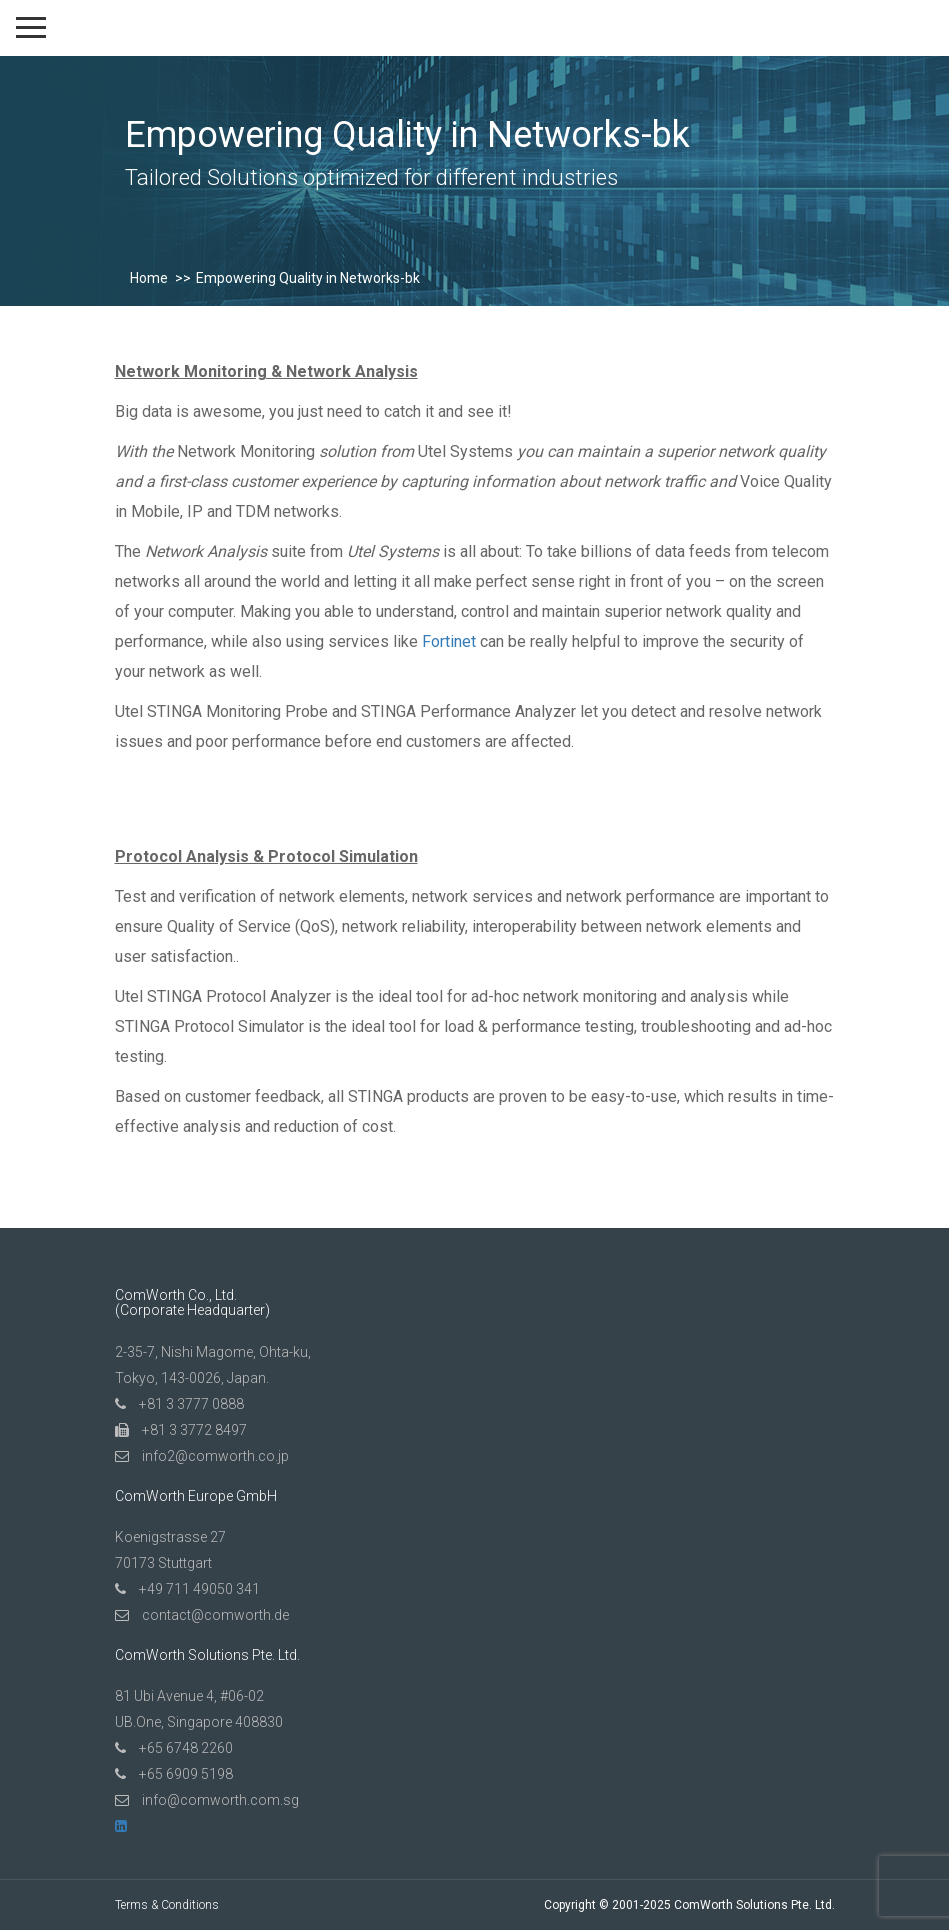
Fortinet (449, 641)
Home (149, 278)
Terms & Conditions (167, 1905)
